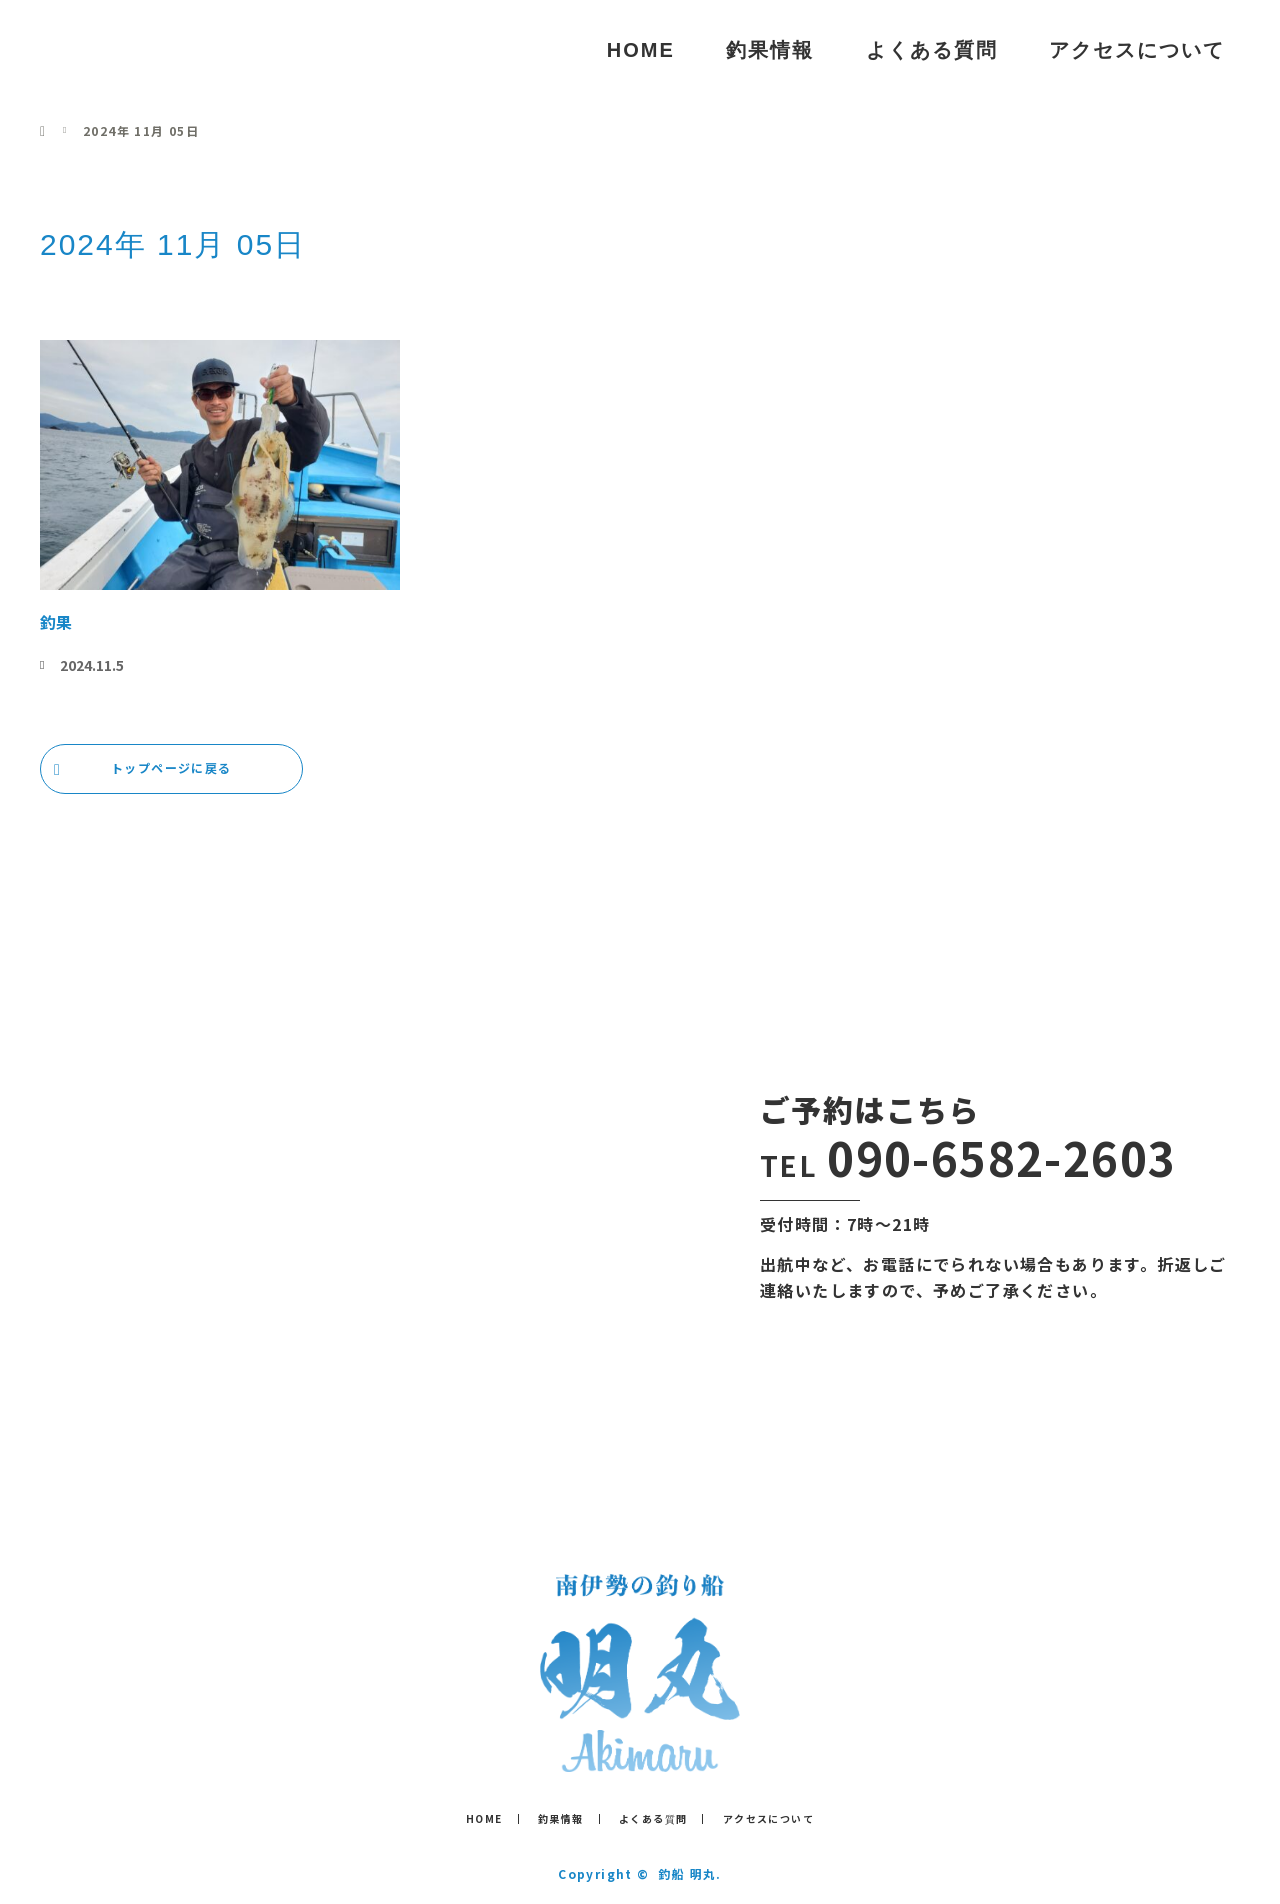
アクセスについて (1137, 50)
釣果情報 (770, 50)
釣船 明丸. (689, 1873)
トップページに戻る (171, 767)
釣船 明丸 (118, 49)
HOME (641, 50)
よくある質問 (932, 50)
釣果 (56, 622)
